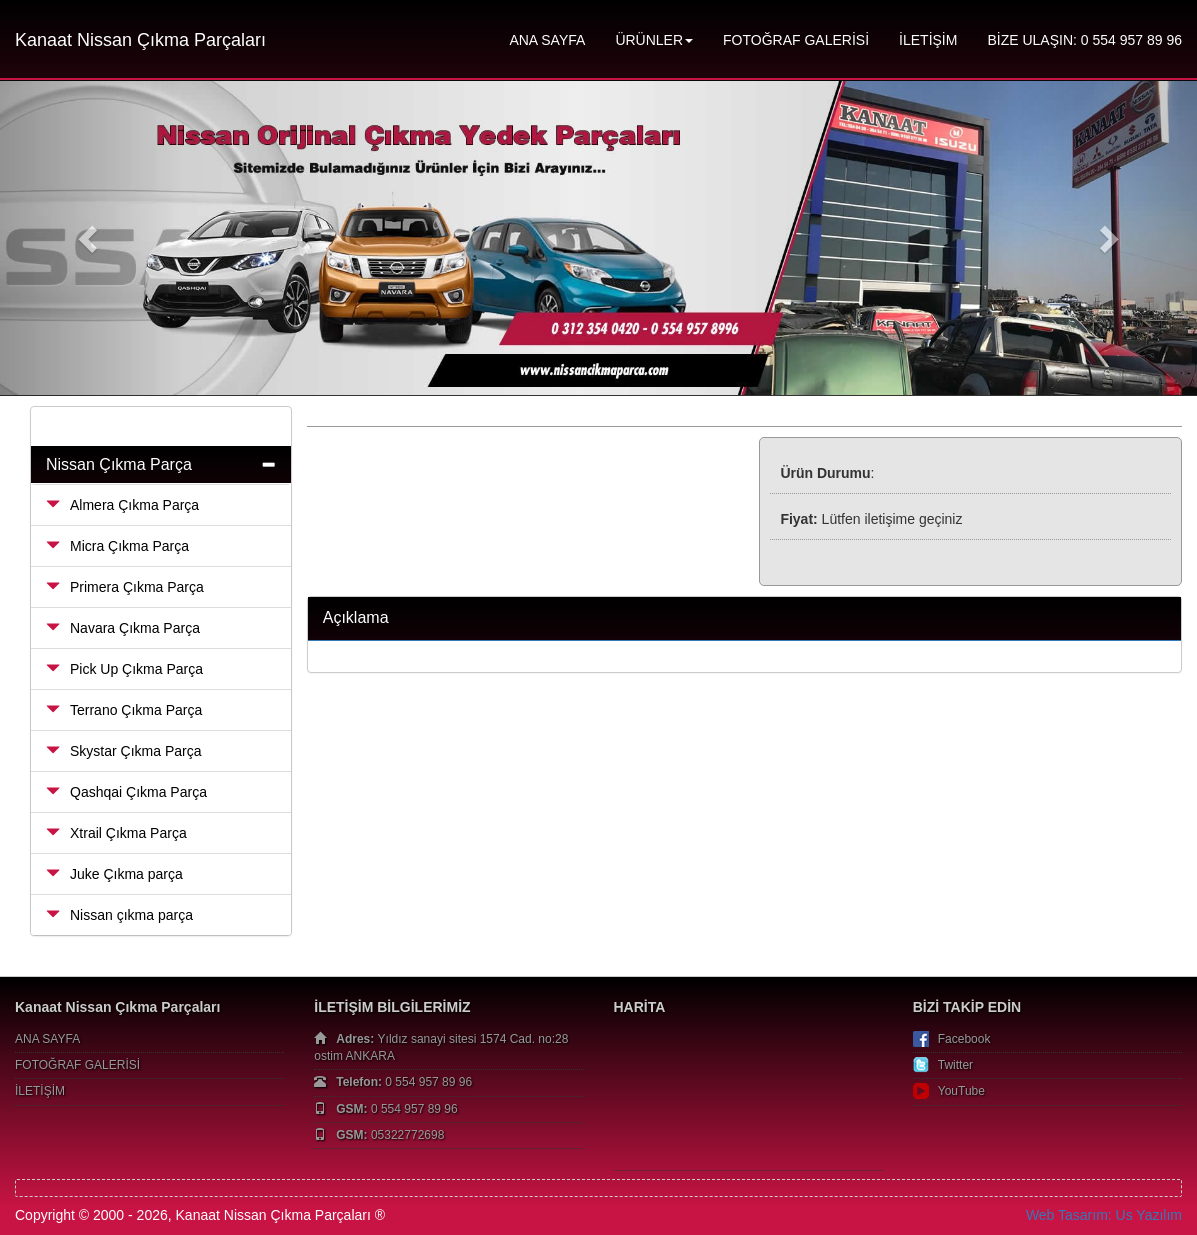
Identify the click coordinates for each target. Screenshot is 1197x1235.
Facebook (964, 1039)
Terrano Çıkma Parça (124, 710)
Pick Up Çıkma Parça (124, 669)
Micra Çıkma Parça (117, 546)
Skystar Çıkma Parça (123, 751)
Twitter (955, 1065)
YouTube (961, 1091)
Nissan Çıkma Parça (119, 464)
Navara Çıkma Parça (123, 628)
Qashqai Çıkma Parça (126, 792)
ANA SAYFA (547, 40)
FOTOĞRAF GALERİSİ (796, 40)
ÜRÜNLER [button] (654, 40)
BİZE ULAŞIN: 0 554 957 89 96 (1084, 40)
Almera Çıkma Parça (122, 505)
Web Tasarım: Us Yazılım (1104, 1215)
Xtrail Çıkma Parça (116, 833)
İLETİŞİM (928, 40)
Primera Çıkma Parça (125, 587)
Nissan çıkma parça (119, 915)
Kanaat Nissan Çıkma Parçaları (140, 40)
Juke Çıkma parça (114, 874)
